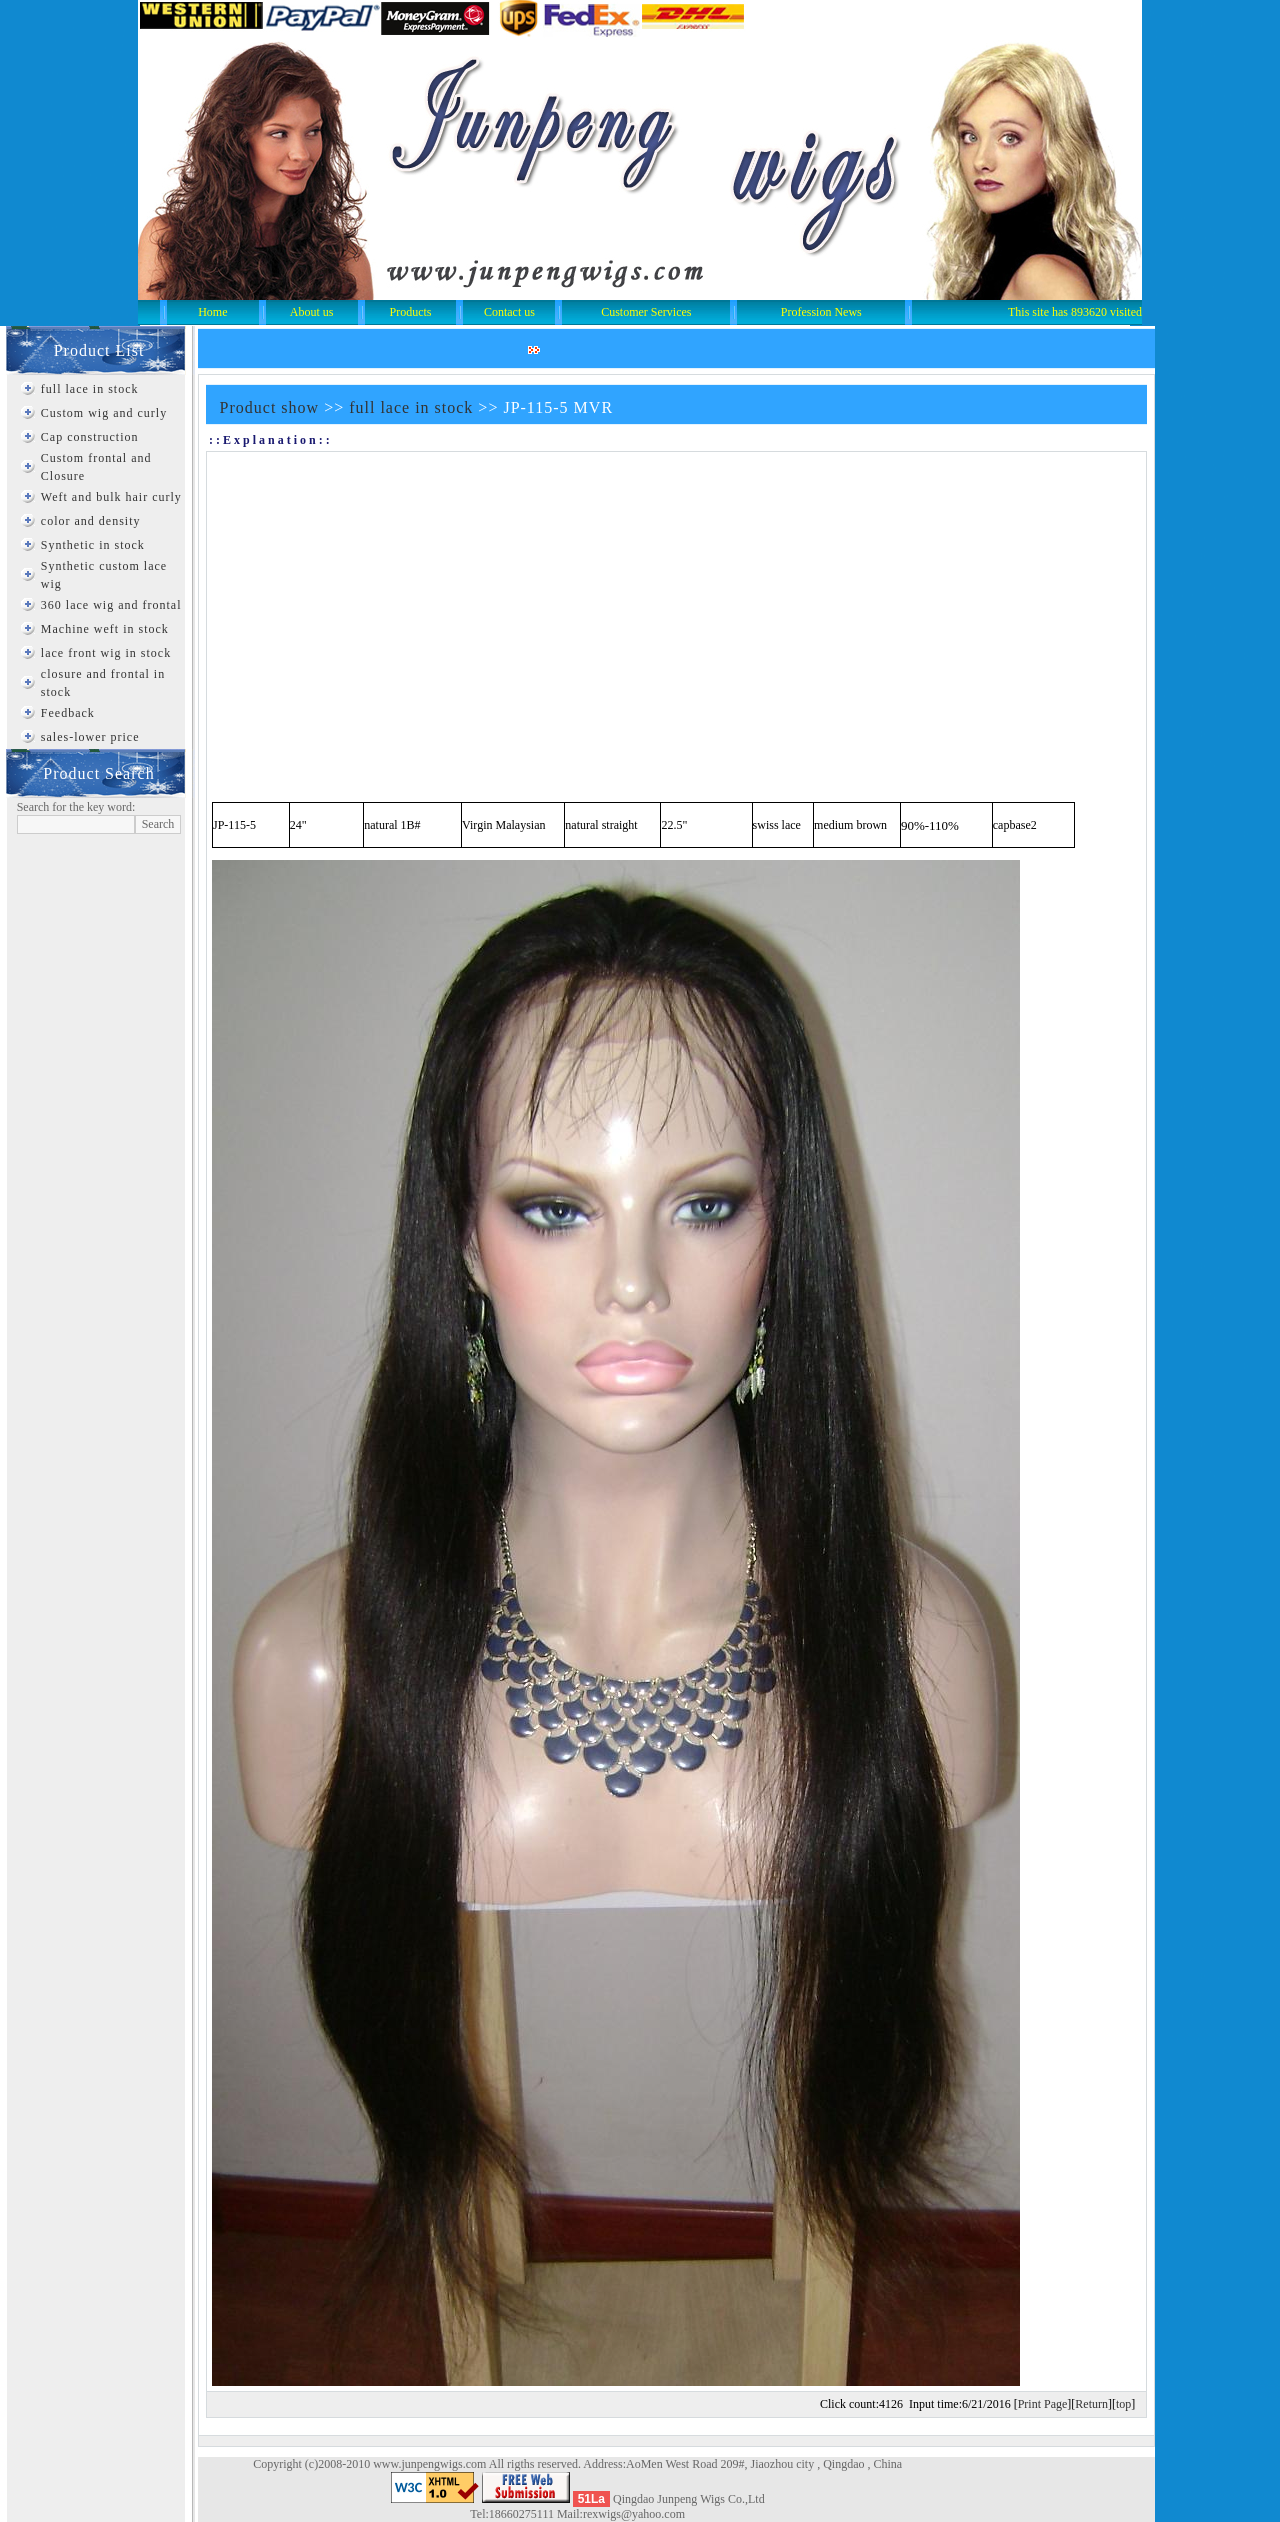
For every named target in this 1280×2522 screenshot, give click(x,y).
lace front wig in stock (106, 653)
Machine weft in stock (105, 629)
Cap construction (90, 437)
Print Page (1043, 2404)
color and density (91, 521)
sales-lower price (90, 737)
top (1123, 2404)
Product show (270, 407)
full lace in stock (90, 389)
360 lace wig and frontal (111, 605)
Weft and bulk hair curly (111, 497)
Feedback (68, 713)
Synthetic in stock (93, 545)
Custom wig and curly (104, 413)
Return (1091, 2404)
